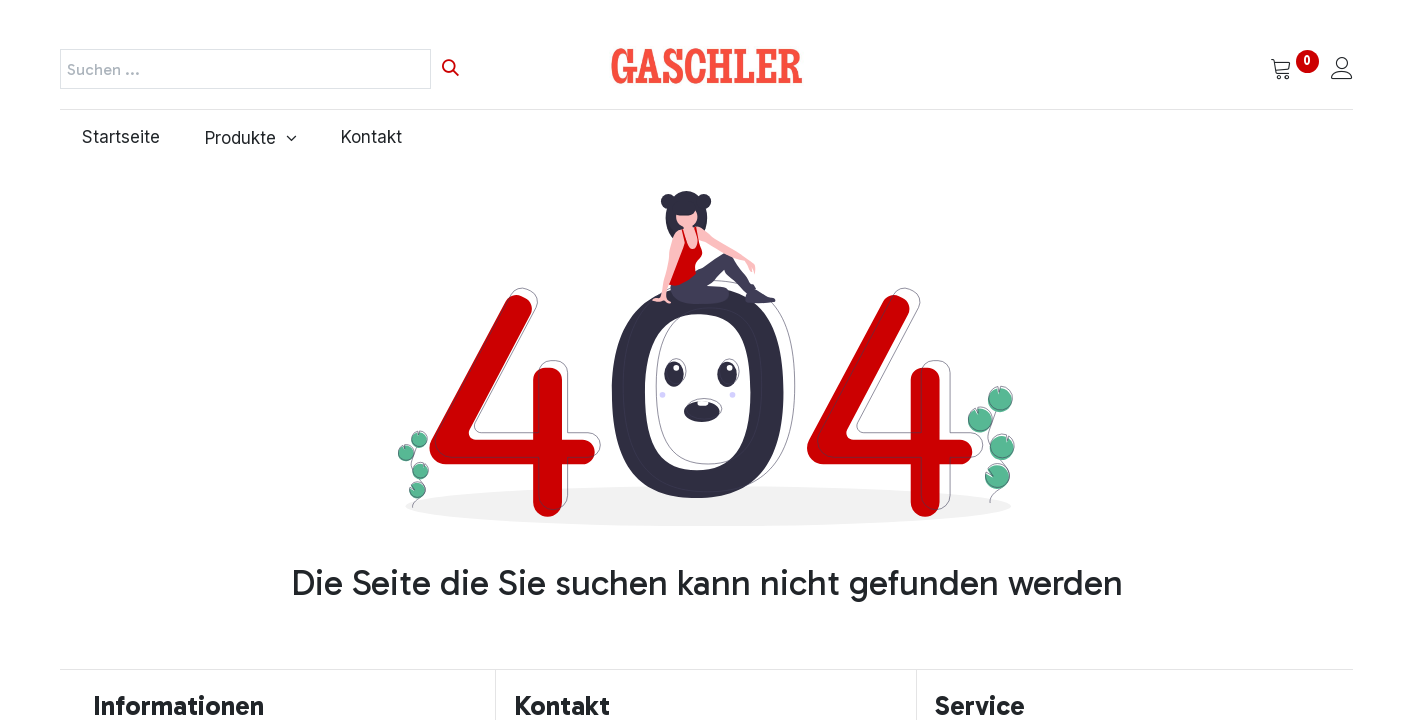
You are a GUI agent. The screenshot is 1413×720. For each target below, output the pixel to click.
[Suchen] (450, 69)
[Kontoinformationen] (1342, 70)
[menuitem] (121, 138)
